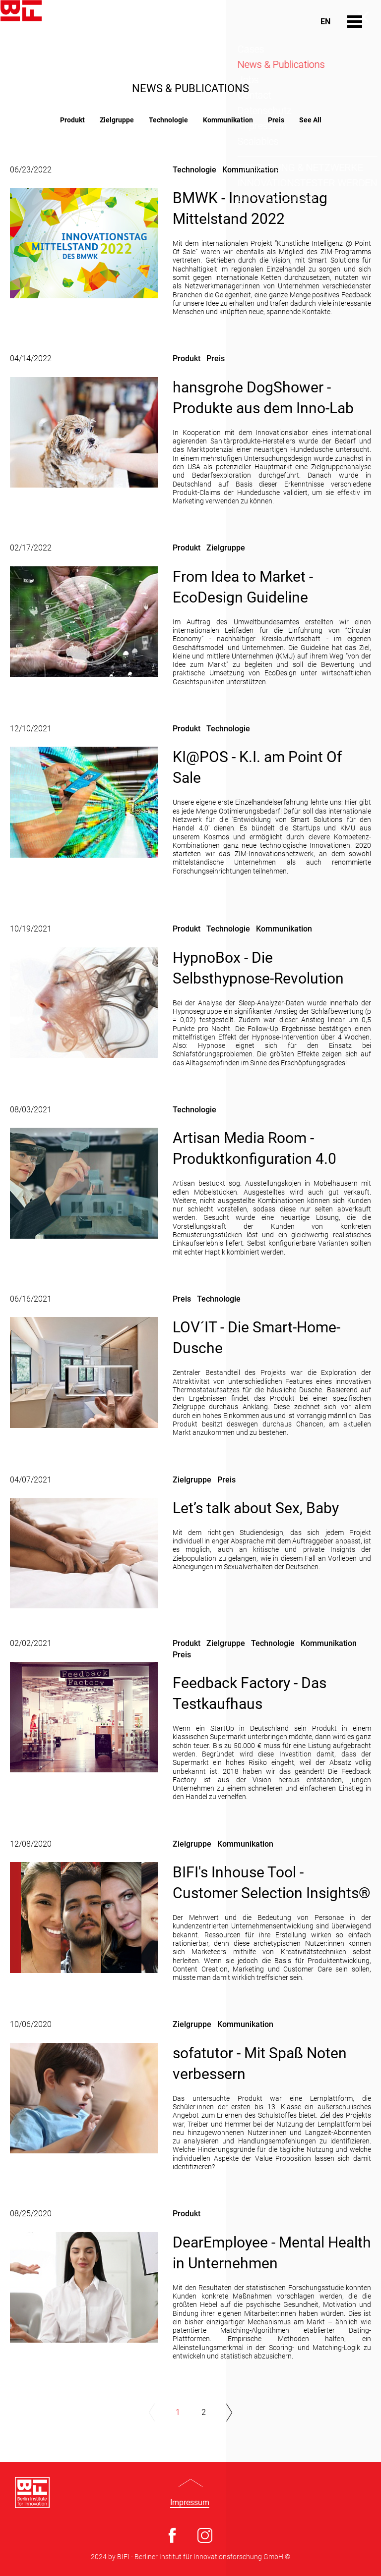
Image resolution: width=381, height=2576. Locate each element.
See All (310, 120)
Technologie (168, 120)
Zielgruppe (117, 120)
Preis (276, 120)
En (325, 22)
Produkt (72, 120)
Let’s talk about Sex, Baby (256, 1508)
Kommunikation (228, 120)
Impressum (189, 2502)
